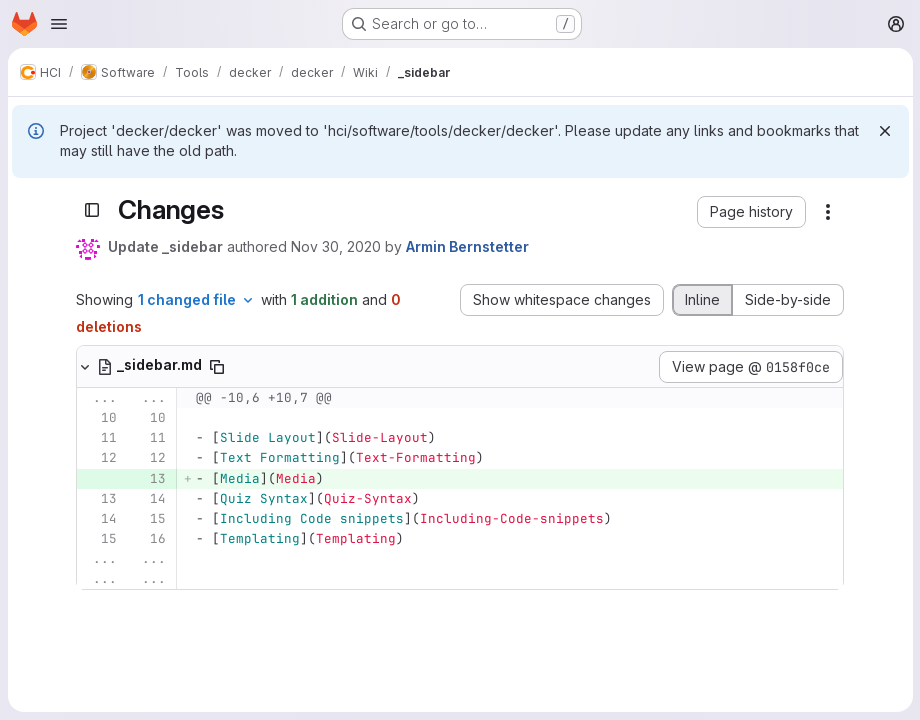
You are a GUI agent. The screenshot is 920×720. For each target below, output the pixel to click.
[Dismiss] (884, 131)
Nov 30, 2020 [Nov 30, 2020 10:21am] (336, 246)
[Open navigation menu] (59, 24)
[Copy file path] (217, 367)
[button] (751, 212)
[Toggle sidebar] (92, 210)
